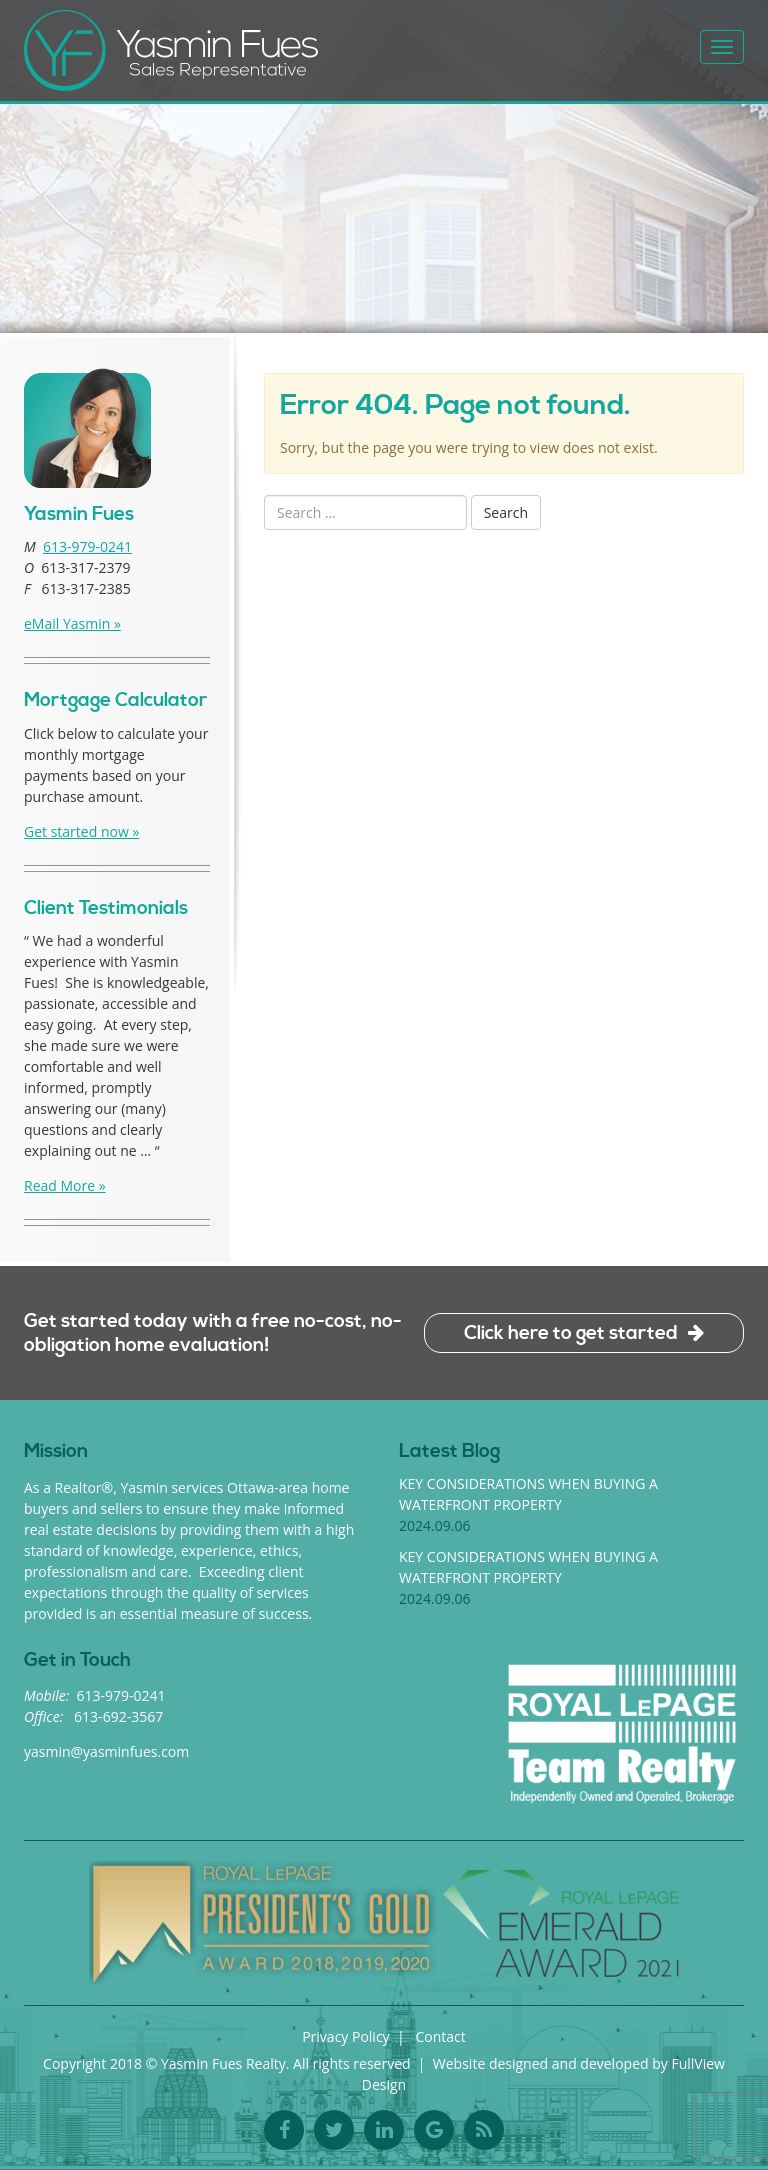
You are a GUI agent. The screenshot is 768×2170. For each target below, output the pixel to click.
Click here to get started (571, 1333)
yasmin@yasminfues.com (106, 1751)
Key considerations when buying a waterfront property (528, 1504)
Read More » (65, 1185)
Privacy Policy (345, 2036)
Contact (441, 2036)
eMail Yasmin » (72, 623)
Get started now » (81, 831)
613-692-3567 (118, 1716)
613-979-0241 (87, 546)
